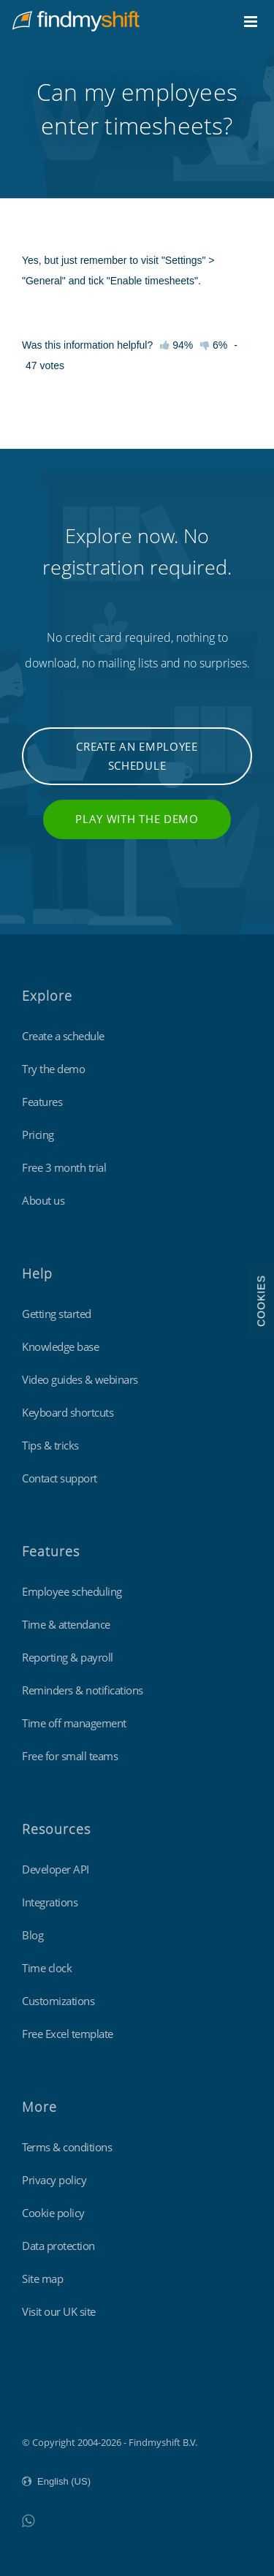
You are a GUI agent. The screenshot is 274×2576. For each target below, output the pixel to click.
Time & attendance (66, 1624)
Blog (32, 1935)
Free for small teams (70, 1756)
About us (43, 1200)
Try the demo (53, 1068)
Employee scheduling (72, 1591)
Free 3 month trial (64, 1167)
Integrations (49, 1902)
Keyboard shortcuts (67, 1412)
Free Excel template (67, 2033)
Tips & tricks (50, 1445)
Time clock (47, 1968)
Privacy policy (54, 2179)
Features (42, 1101)
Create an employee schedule (137, 756)
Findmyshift (48, 2402)
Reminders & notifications (82, 1690)
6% (213, 345)
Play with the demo (137, 818)
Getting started (56, 1313)
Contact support (59, 1478)
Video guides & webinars (80, 1379)
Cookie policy (53, 2212)
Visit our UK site (59, 2311)
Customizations (58, 2000)
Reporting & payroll (67, 1657)
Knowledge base (60, 1346)
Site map (42, 2278)
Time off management (74, 1723)
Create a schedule (63, 1035)
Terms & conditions (67, 2147)
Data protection (58, 2245)
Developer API (55, 1869)
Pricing (38, 1134)
